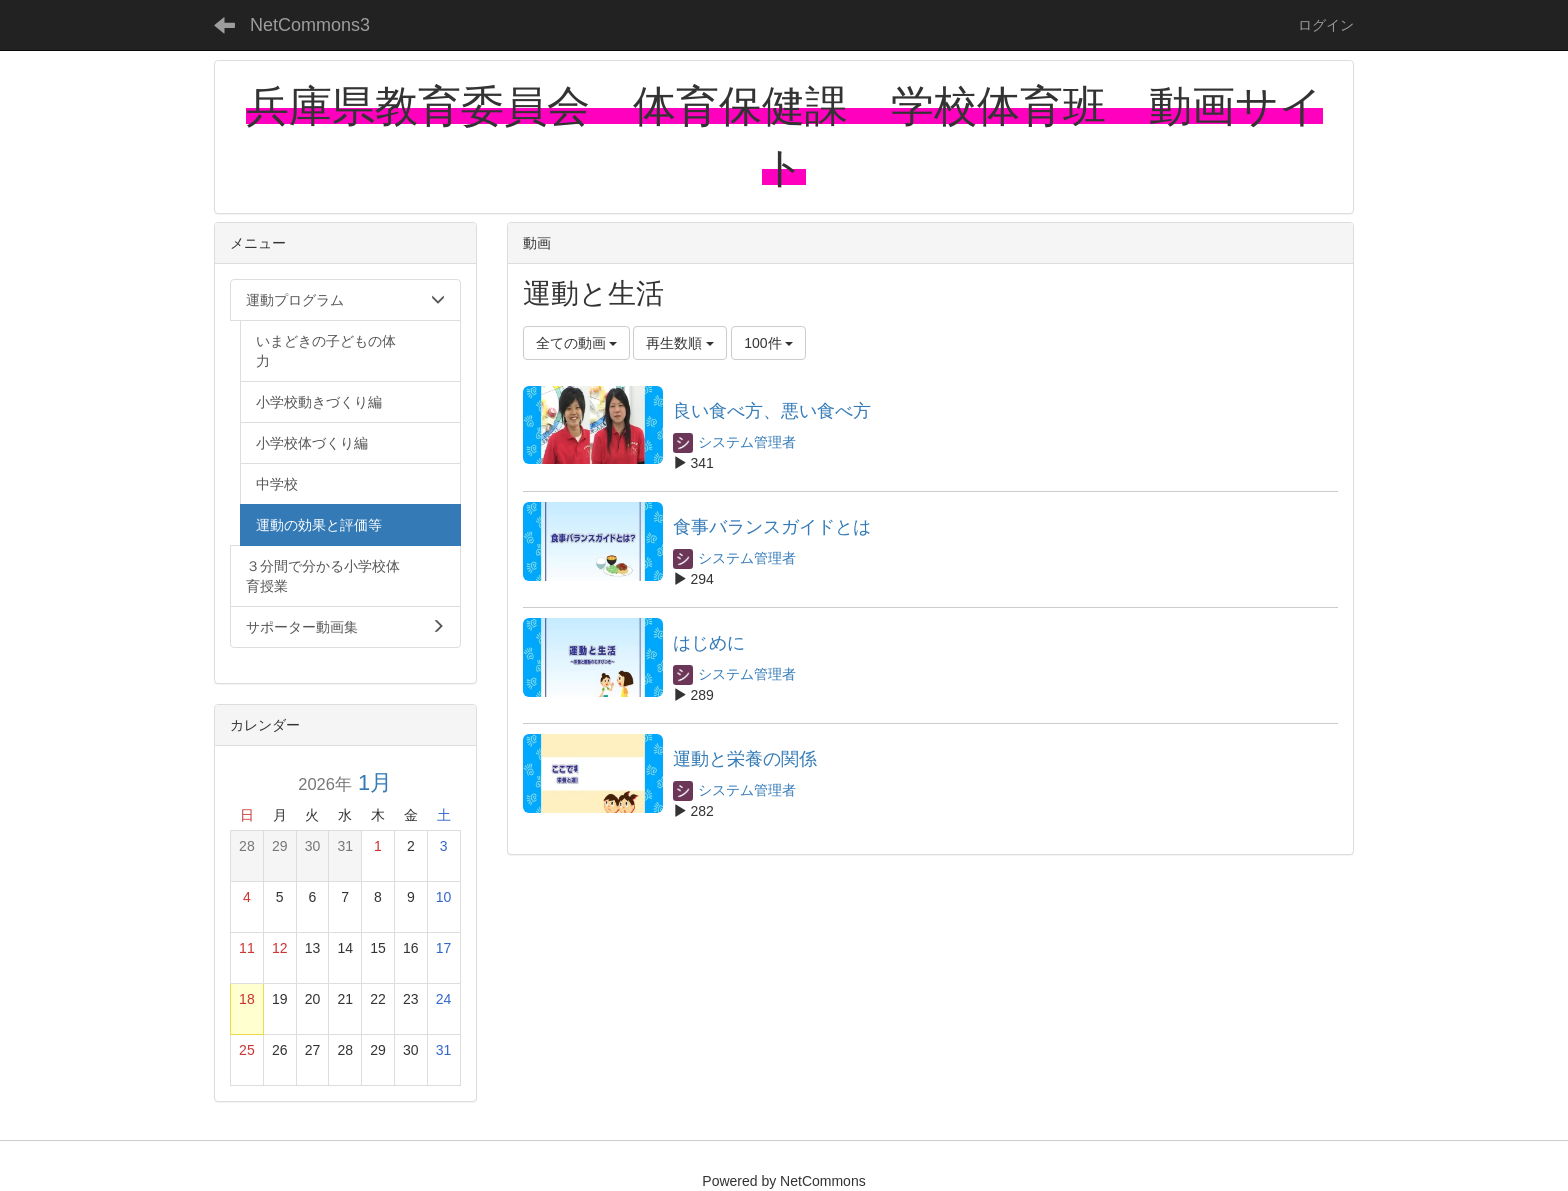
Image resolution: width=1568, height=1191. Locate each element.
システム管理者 (735, 442)
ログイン (1326, 25)
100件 (768, 343)
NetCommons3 (310, 25)
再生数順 (680, 343)
